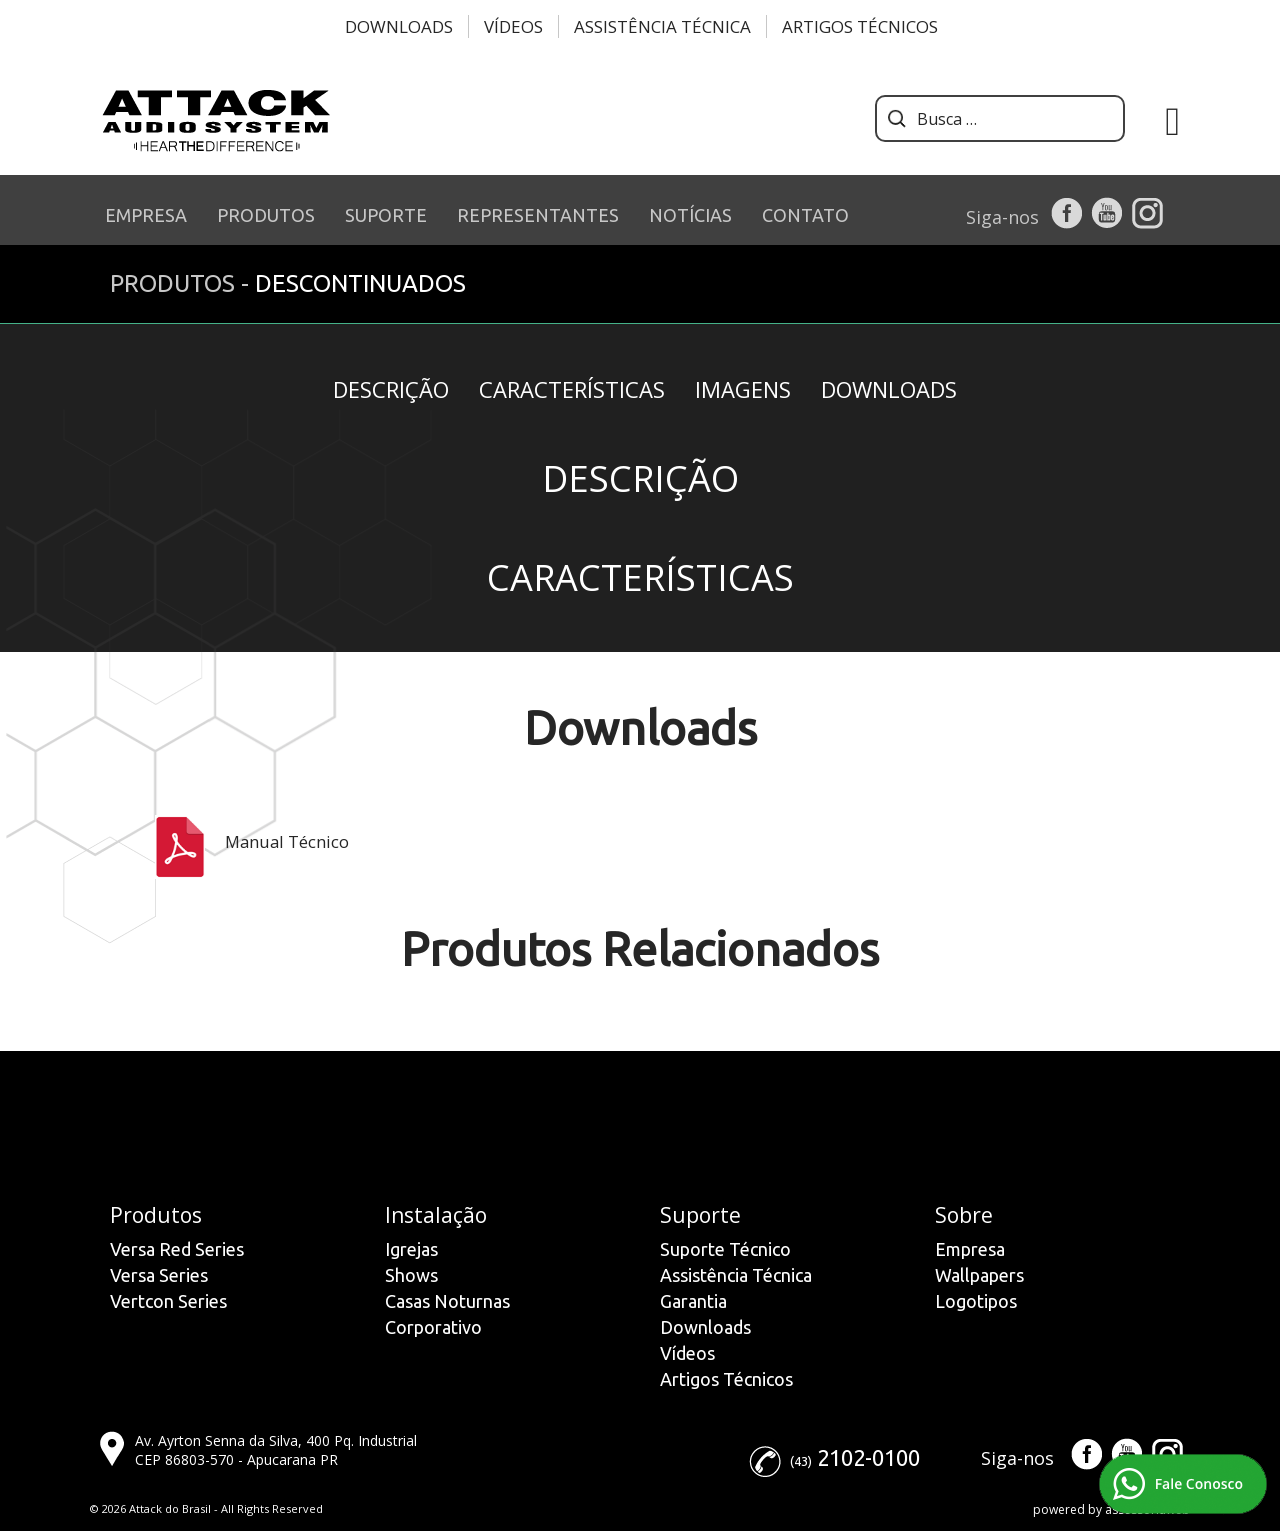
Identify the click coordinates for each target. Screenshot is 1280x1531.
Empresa (970, 1249)
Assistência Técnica (662, 26)
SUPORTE (386, 215)
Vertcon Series (168, 1301)
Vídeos (513, 26)
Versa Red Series (177, 1249)
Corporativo (433, 1327)
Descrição (391, 389)
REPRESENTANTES (538, 215)
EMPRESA (146, 215)
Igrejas (411, 1249)
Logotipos (976, 1301)
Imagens (743, 389)
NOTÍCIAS (690, 215)
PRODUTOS (266, 215)
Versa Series (159, 1275)
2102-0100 (868, 1457)
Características (572, 389)
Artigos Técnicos (860, 26)
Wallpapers (979, 1275)
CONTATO (805, 215)
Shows (411, 1275)
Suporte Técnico (725, 1249)
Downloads (399, 26)
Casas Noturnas (447, 1301)
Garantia (693, 1301)
